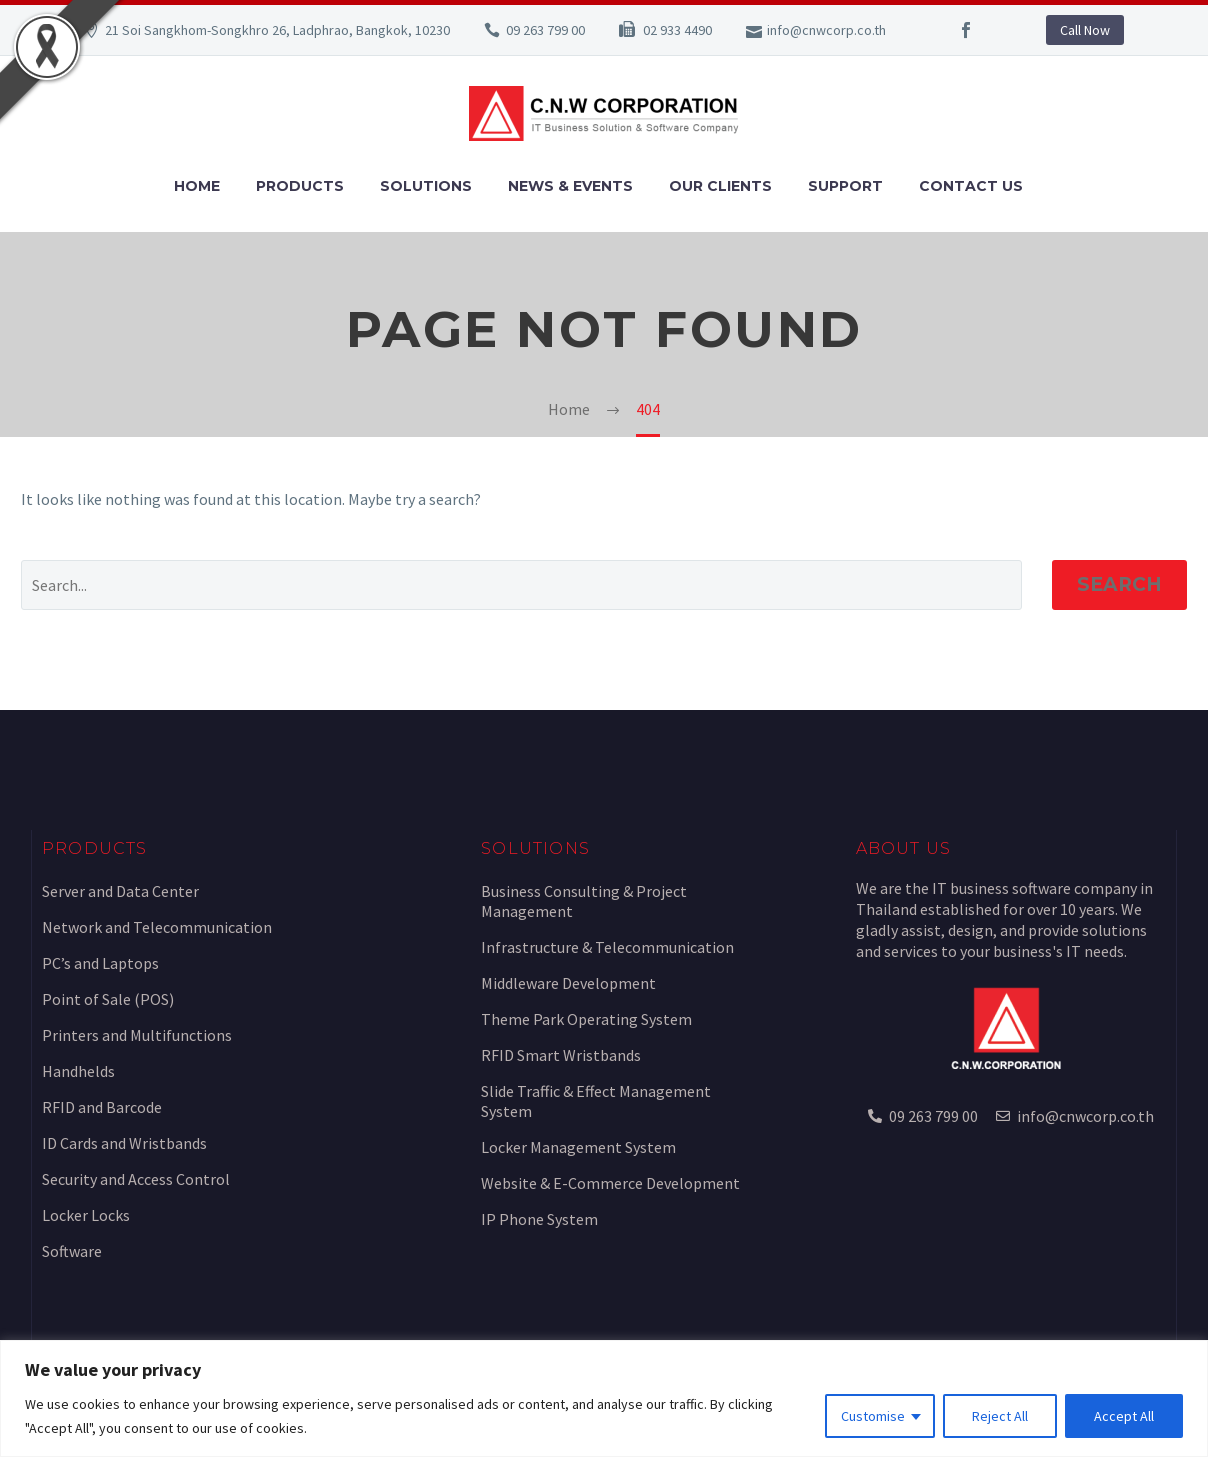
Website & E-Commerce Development (610, 1183)
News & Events (570, 186)
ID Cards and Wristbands (124, 1143)
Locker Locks (86, 1215)
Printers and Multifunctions (137, 1035)
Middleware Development (568, 983)
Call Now (1085, 30)
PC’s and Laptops (100, 963)
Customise (873, 1416)
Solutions (426, 186)
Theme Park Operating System (586, 1019)
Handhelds (78, 1071)
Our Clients (720, 186)
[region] (604, 1398)
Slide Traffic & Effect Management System (596, 1101)
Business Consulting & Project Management (584, 901)
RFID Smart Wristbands (561, 1055)
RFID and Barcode (102, 1107)
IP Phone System (539, 1219)
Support (845, 186)
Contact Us (971, 186)
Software (72, 1251)
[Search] (521, 585)
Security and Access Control (136, 1179)
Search (1119, 584)
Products (300, 186)
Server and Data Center (120, 891)
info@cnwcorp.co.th (826, 30)
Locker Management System (578, 1147)
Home (197, 186)
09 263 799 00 (545, 30)
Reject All (1000, 1416)
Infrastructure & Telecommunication (607, 947)
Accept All (1124, 1416)
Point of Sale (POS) (108, 999)
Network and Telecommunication (157, 927)
